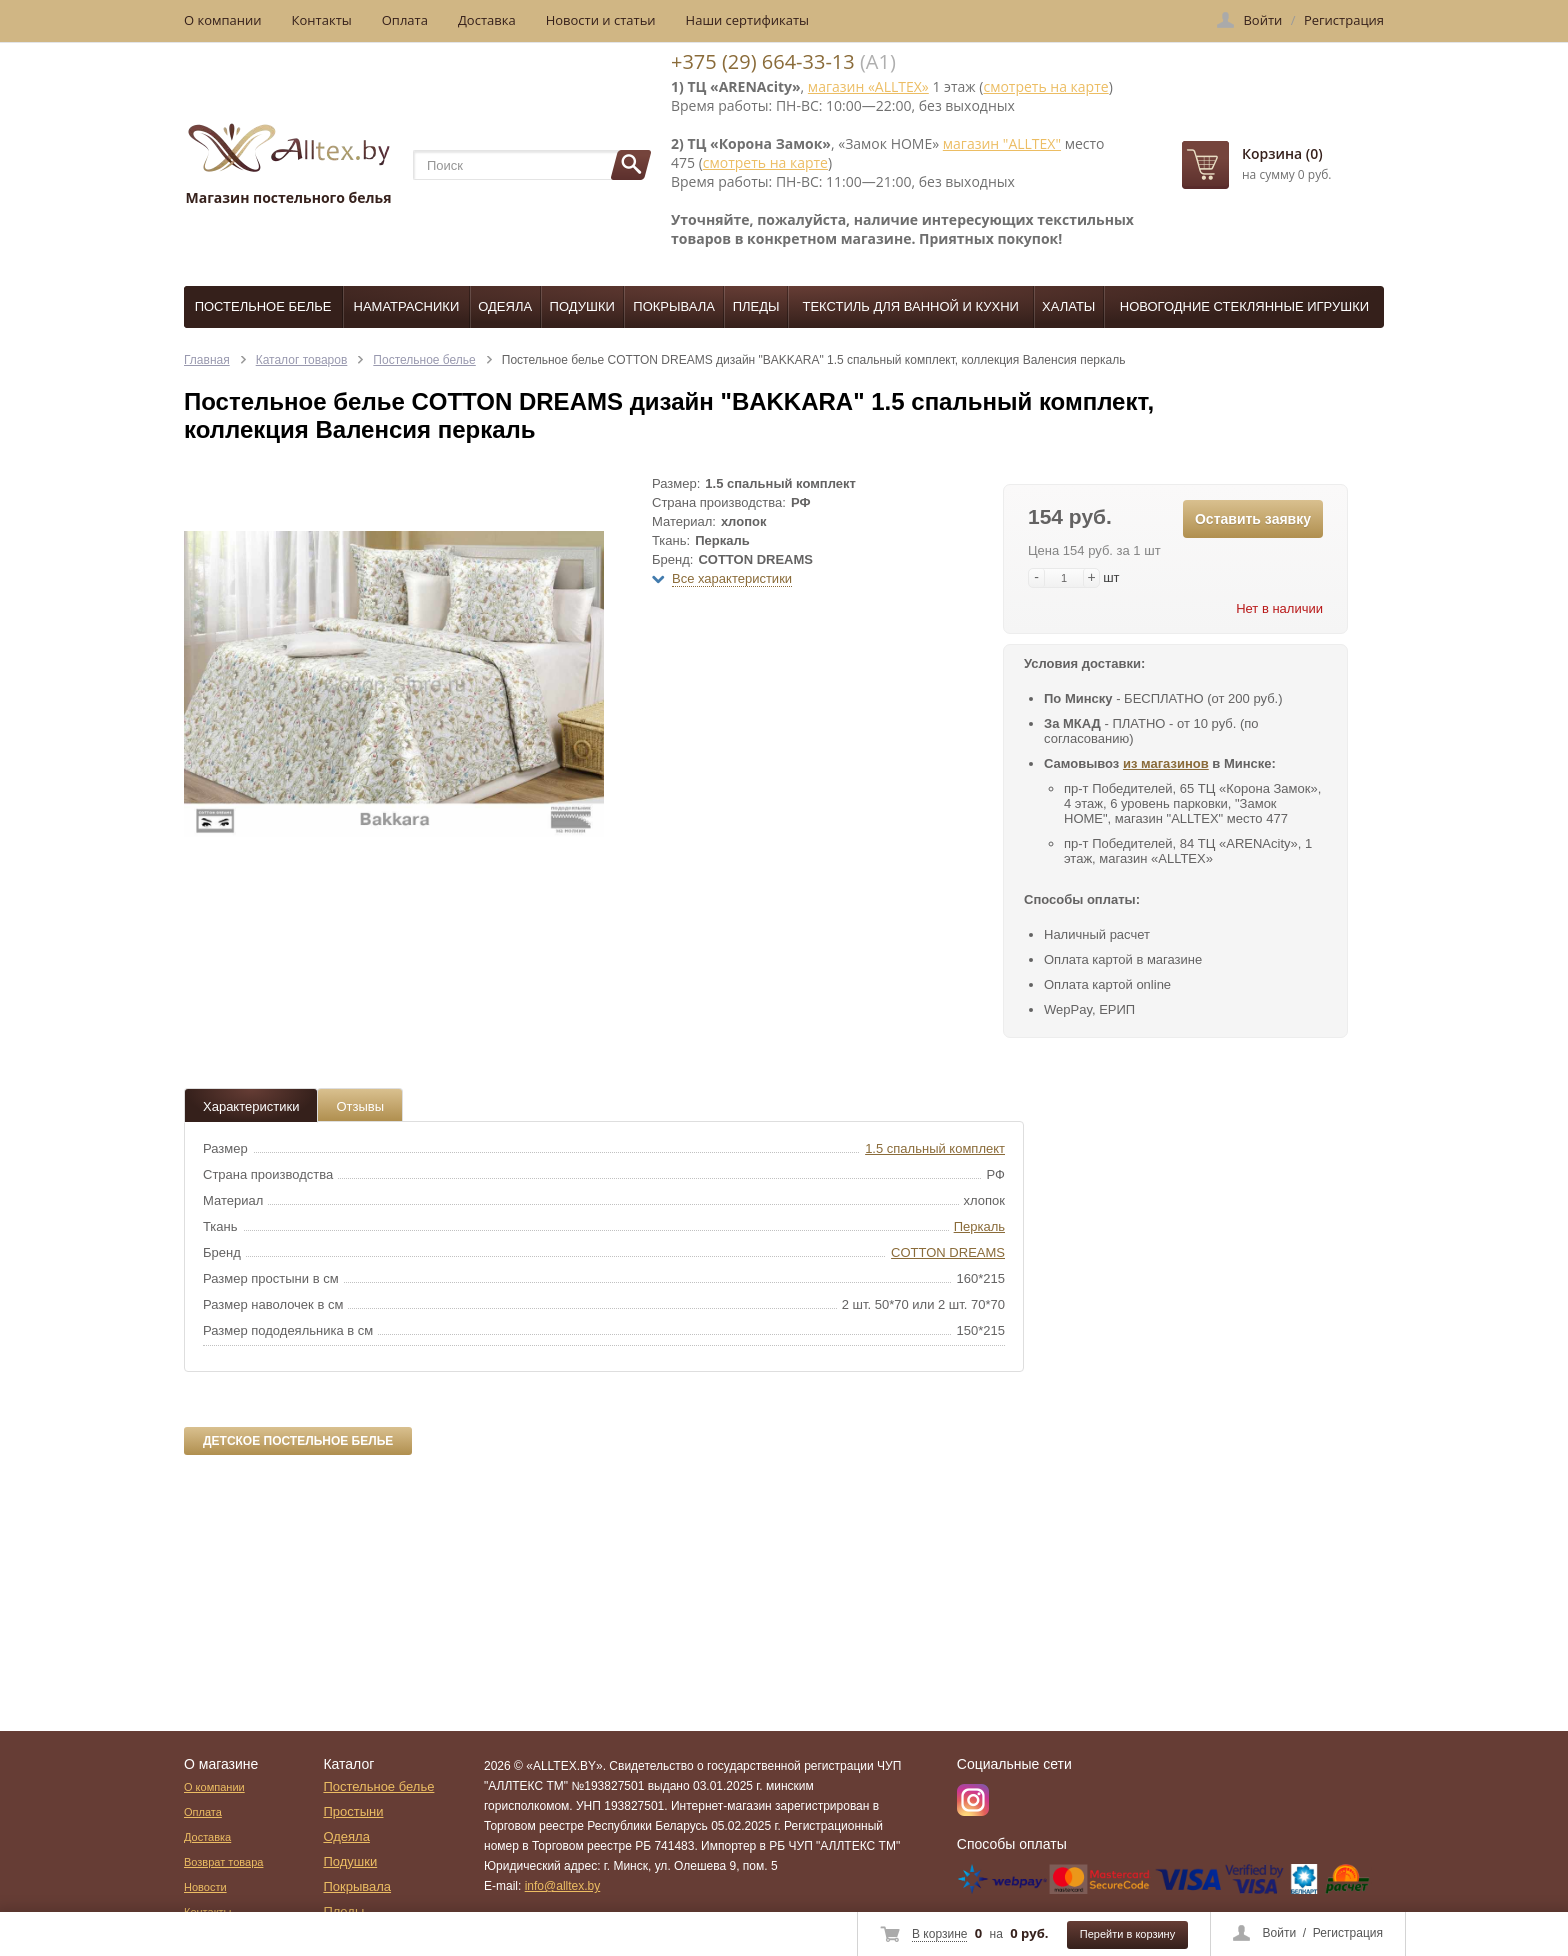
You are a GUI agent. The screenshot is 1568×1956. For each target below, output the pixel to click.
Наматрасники (407, 306)
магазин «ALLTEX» (868, 86)
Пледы (756, 306)
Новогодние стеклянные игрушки (1244, 306)
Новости (205, 1887)
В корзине (939, 1934)
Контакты (322, 20)
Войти (1280, 1933)
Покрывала (674, 306)
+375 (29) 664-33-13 (763, 61)
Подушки (582, 306)
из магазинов (1166, 763)
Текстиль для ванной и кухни (911, 306)
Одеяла (505, 306)
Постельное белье (263, 306)
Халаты (1068, 306)
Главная (207, 360)
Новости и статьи (601, 20)
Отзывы (360, 1106)
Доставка (487, 20)
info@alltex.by (563, 1886)
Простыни (353, 1811)
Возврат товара (223, 1862)
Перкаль (979, 1226)
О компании (223, 20)
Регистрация (1348, 1933)
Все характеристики (732, 578)
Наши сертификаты (748, 20)
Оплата (405, 20)
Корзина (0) (1282, 153)
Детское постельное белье (298, 1441)
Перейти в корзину (1127, 1934)
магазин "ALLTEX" (1002, 143)
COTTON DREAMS (948, 1252)
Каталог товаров (302, 360)
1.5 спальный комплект (935, 1148)
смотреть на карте (1045, 86)
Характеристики (251, 1106)
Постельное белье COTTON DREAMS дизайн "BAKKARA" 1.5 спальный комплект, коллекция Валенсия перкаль (814, 360)
